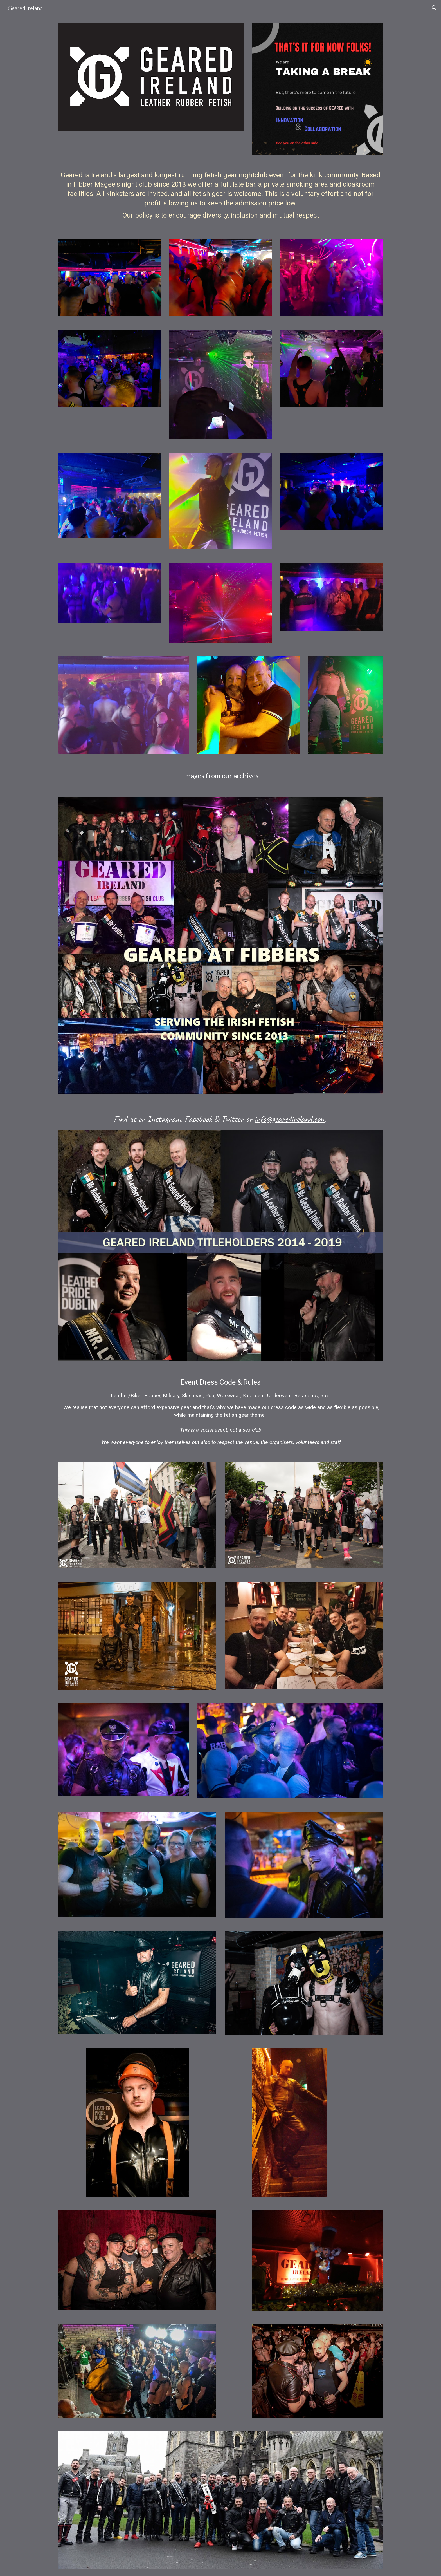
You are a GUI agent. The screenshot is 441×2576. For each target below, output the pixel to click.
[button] (434, 8)
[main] (220, 196)
